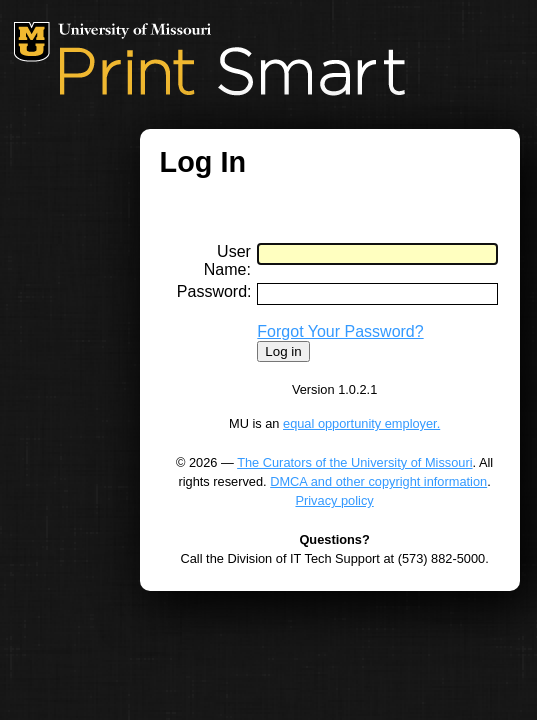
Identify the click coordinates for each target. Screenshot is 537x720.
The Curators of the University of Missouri (354, 462)
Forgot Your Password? (340, 331)
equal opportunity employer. (361, 423)
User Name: (227, 260)
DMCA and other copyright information (378, 481)
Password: (214, 291)
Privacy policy (334, 500)
